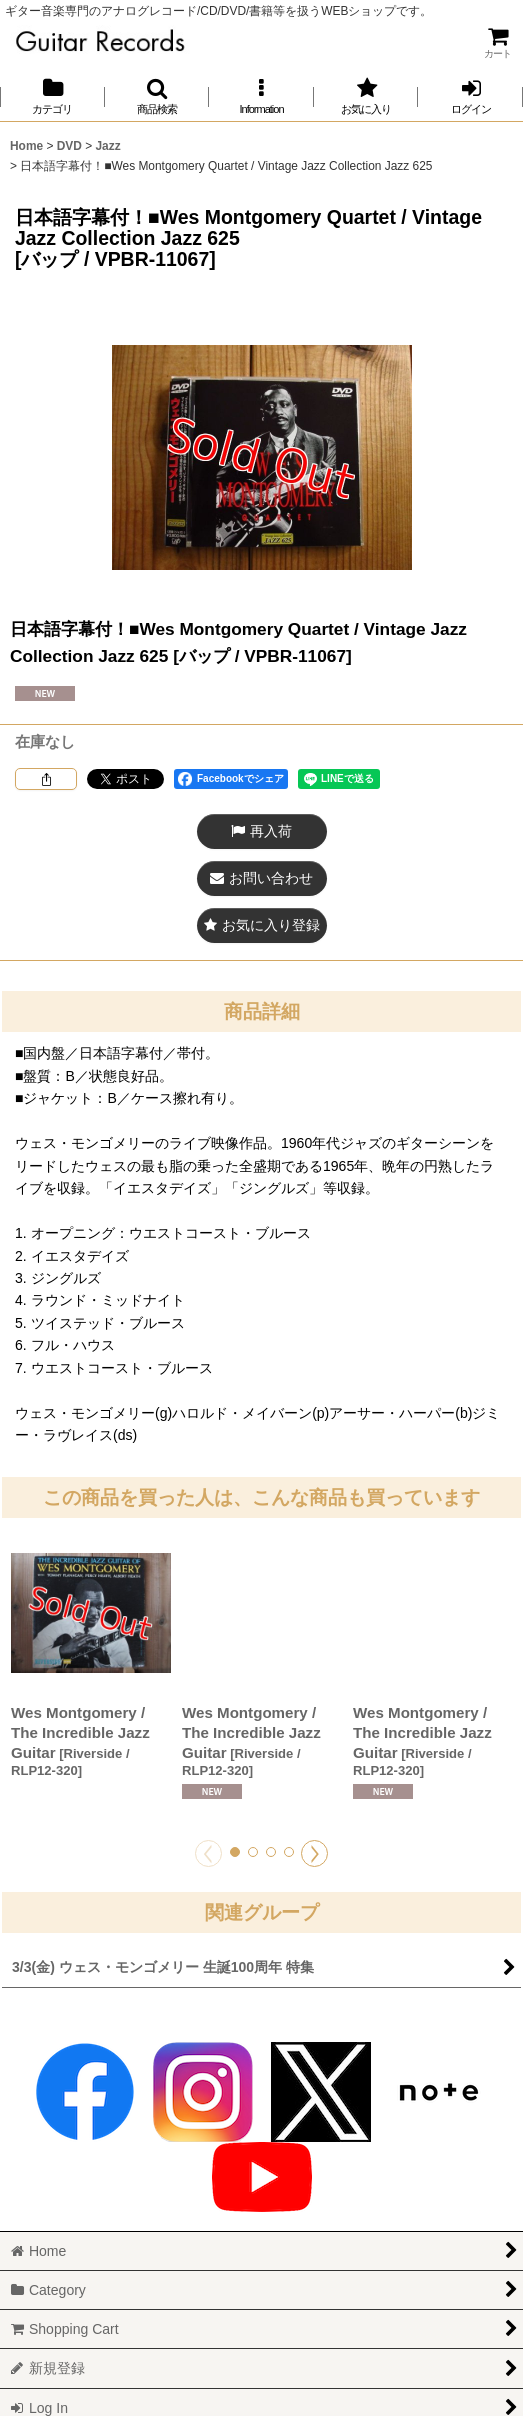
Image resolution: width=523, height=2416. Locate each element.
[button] (157, 96)
